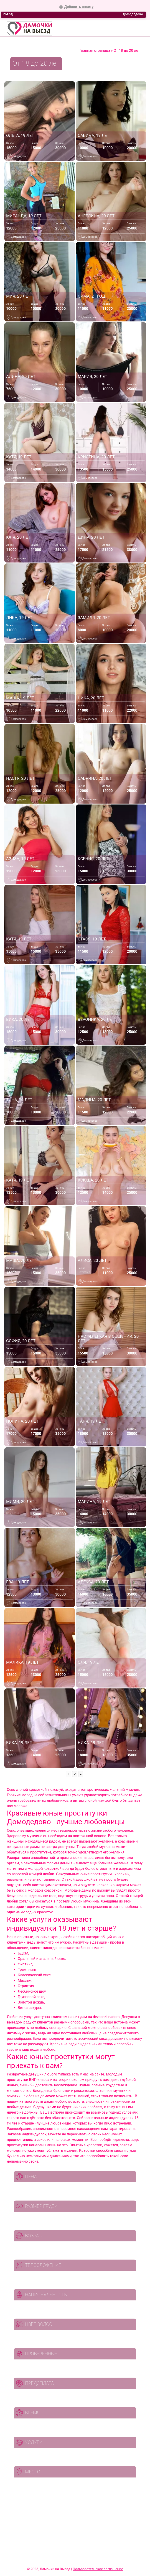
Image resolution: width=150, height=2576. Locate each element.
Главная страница (94, 50)
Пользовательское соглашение (98, 2569)
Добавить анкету (76, 7)
